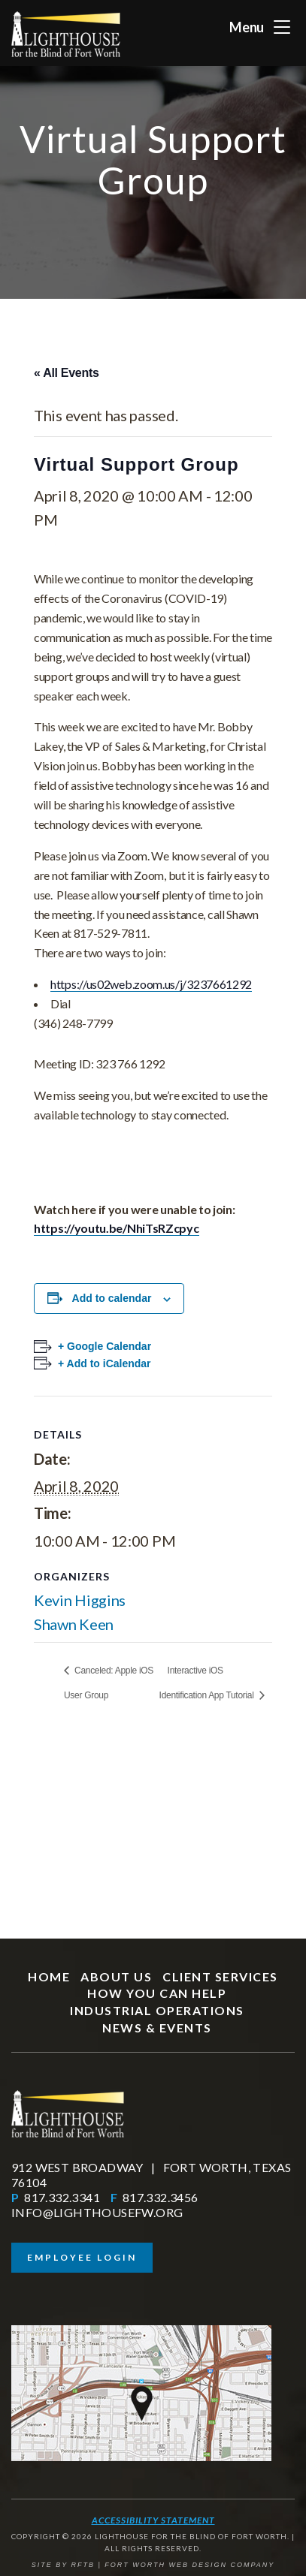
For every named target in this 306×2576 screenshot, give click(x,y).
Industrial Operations (157, 2010)
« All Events (66, 372)
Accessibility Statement (153, 2520)
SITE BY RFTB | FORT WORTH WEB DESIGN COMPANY (153, 2564)
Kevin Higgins (80, 1600)
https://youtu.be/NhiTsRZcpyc (116, 1228)
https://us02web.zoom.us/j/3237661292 (151, 984)
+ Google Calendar (104, 1346)
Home (49, 1976)
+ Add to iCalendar (104, 1363)
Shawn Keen (74, 1624)
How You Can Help (156, 1993)
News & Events (157, 2027)
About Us (116, 1976)
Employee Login (82, 2257)
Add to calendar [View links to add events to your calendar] (112, 1298)
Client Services (220, 1976)
